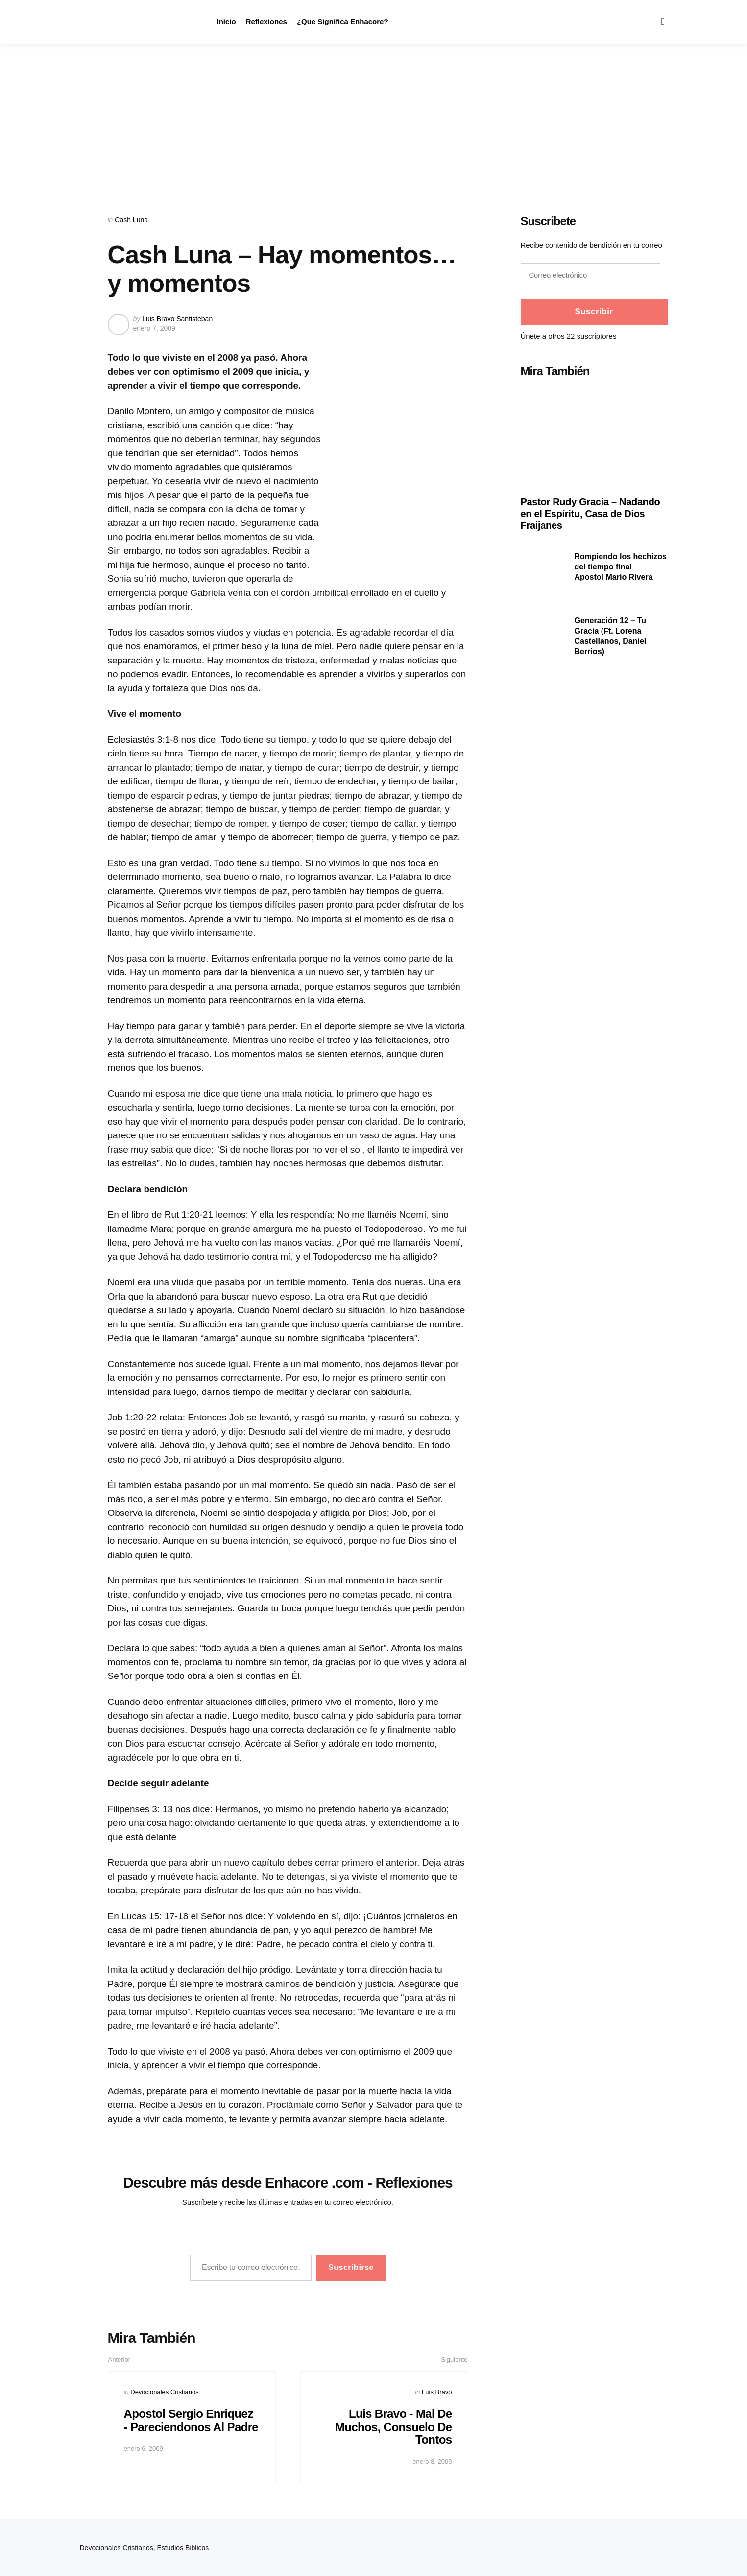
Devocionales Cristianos (164, 2392)
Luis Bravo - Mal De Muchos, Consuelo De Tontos (393, 2426)
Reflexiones (266, 21)
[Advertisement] (374, 117)
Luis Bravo (437, 2392)
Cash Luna (131, 220)
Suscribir (594, 311)
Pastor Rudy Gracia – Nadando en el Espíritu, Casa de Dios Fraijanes (590, 513)
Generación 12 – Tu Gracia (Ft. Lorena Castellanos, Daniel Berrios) (611, 635)
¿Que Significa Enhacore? (342, 21)
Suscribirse (351, 2267)
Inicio (226, 21)
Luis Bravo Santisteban (177, 319)
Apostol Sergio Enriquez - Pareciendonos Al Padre (189, 2426)
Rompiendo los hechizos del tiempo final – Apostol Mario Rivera (621, 566)
